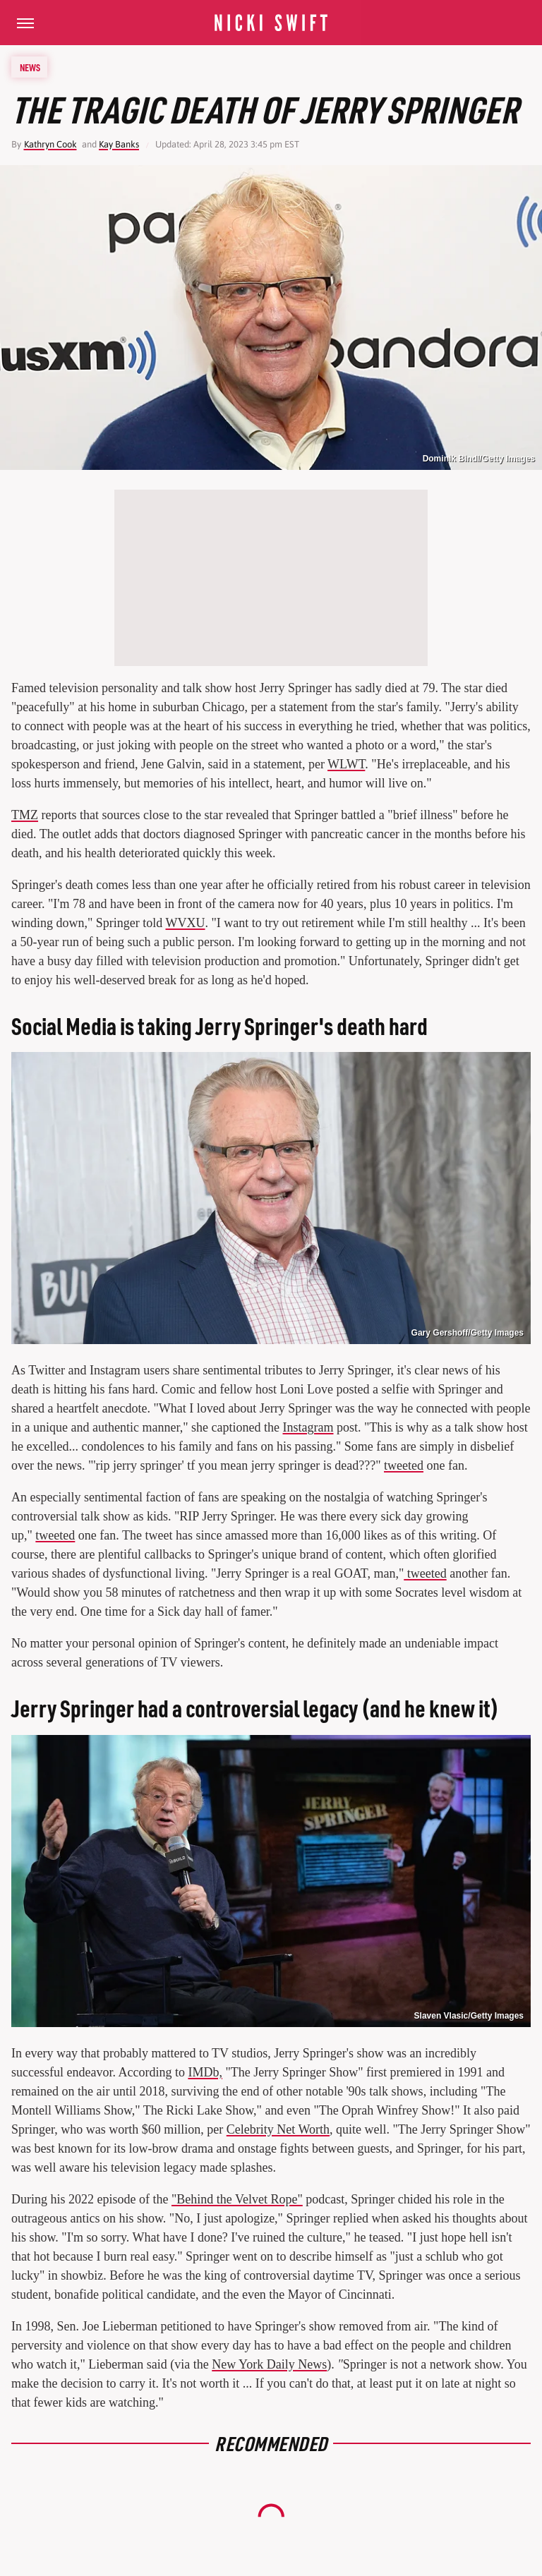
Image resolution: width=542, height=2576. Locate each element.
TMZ (24, 815)
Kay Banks (119, 144)
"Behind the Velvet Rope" (237, 2199)
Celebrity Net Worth (278, 2129)
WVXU (185, 923)
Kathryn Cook (50, 144)
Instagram (308, 1427)
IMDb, (205, 2072)
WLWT (346, 764)
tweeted (403, 1465)
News (30, 67)
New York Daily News (269, 2364)
